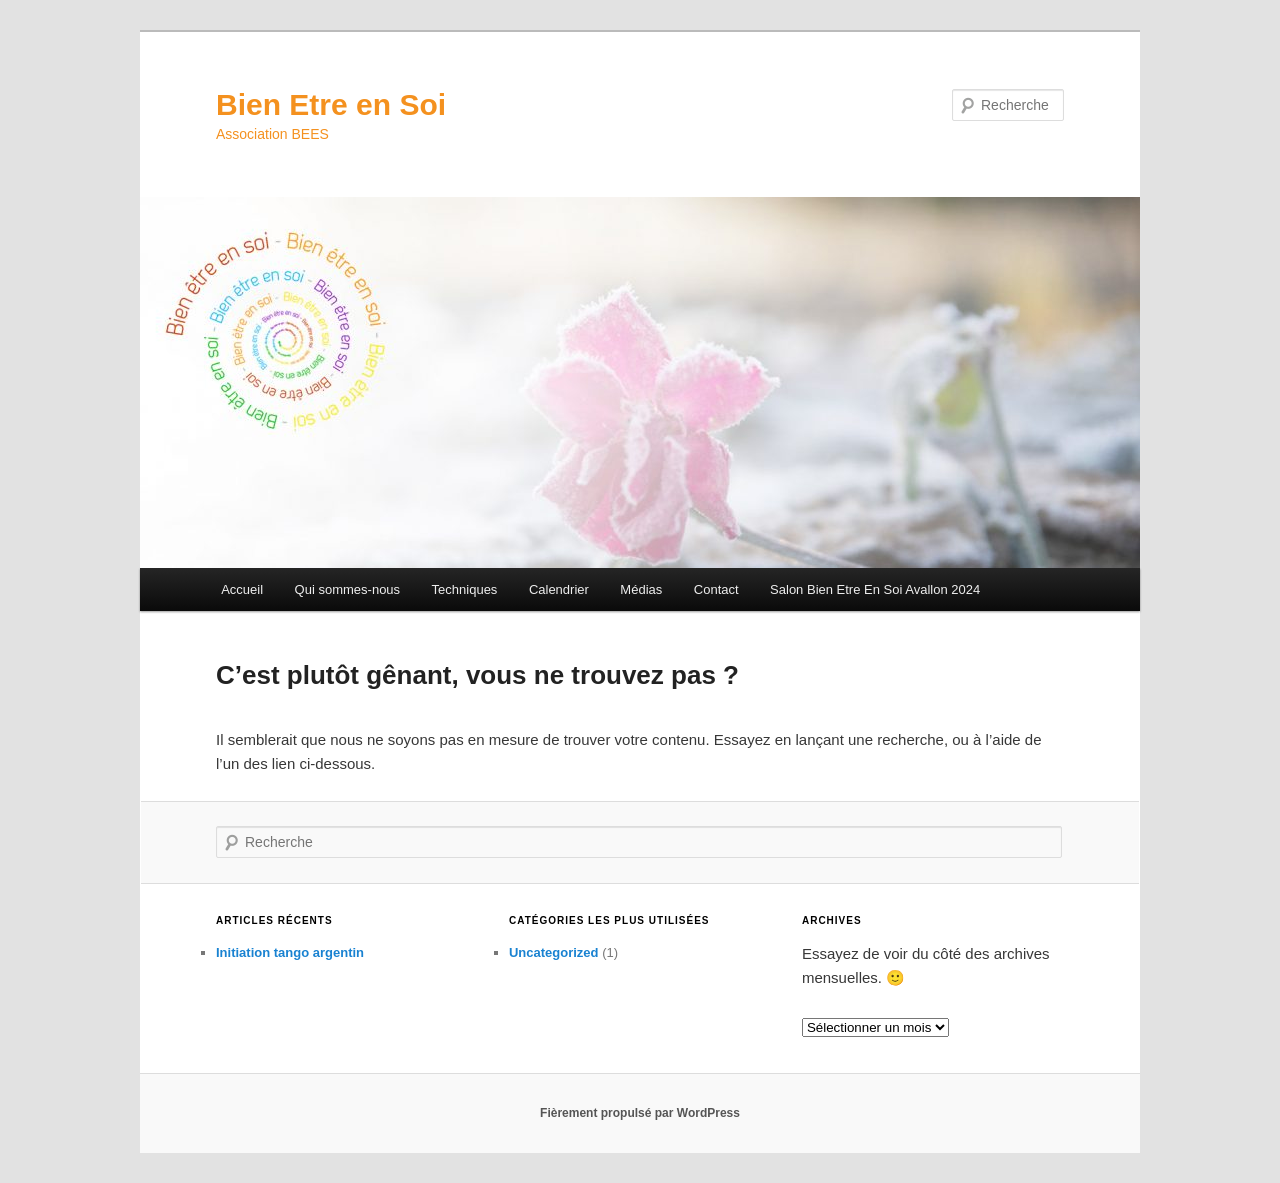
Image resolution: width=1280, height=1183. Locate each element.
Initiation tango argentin (290, 952)
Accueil (242, 589)
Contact (716, 589)
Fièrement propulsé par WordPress (640, 1113)
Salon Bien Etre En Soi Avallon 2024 (875, 589)
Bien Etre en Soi (331, 104)
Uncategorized (554, 952)
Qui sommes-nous (347, 589)
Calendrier (559, 589)
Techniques (465, 589)
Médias (641, 589)
